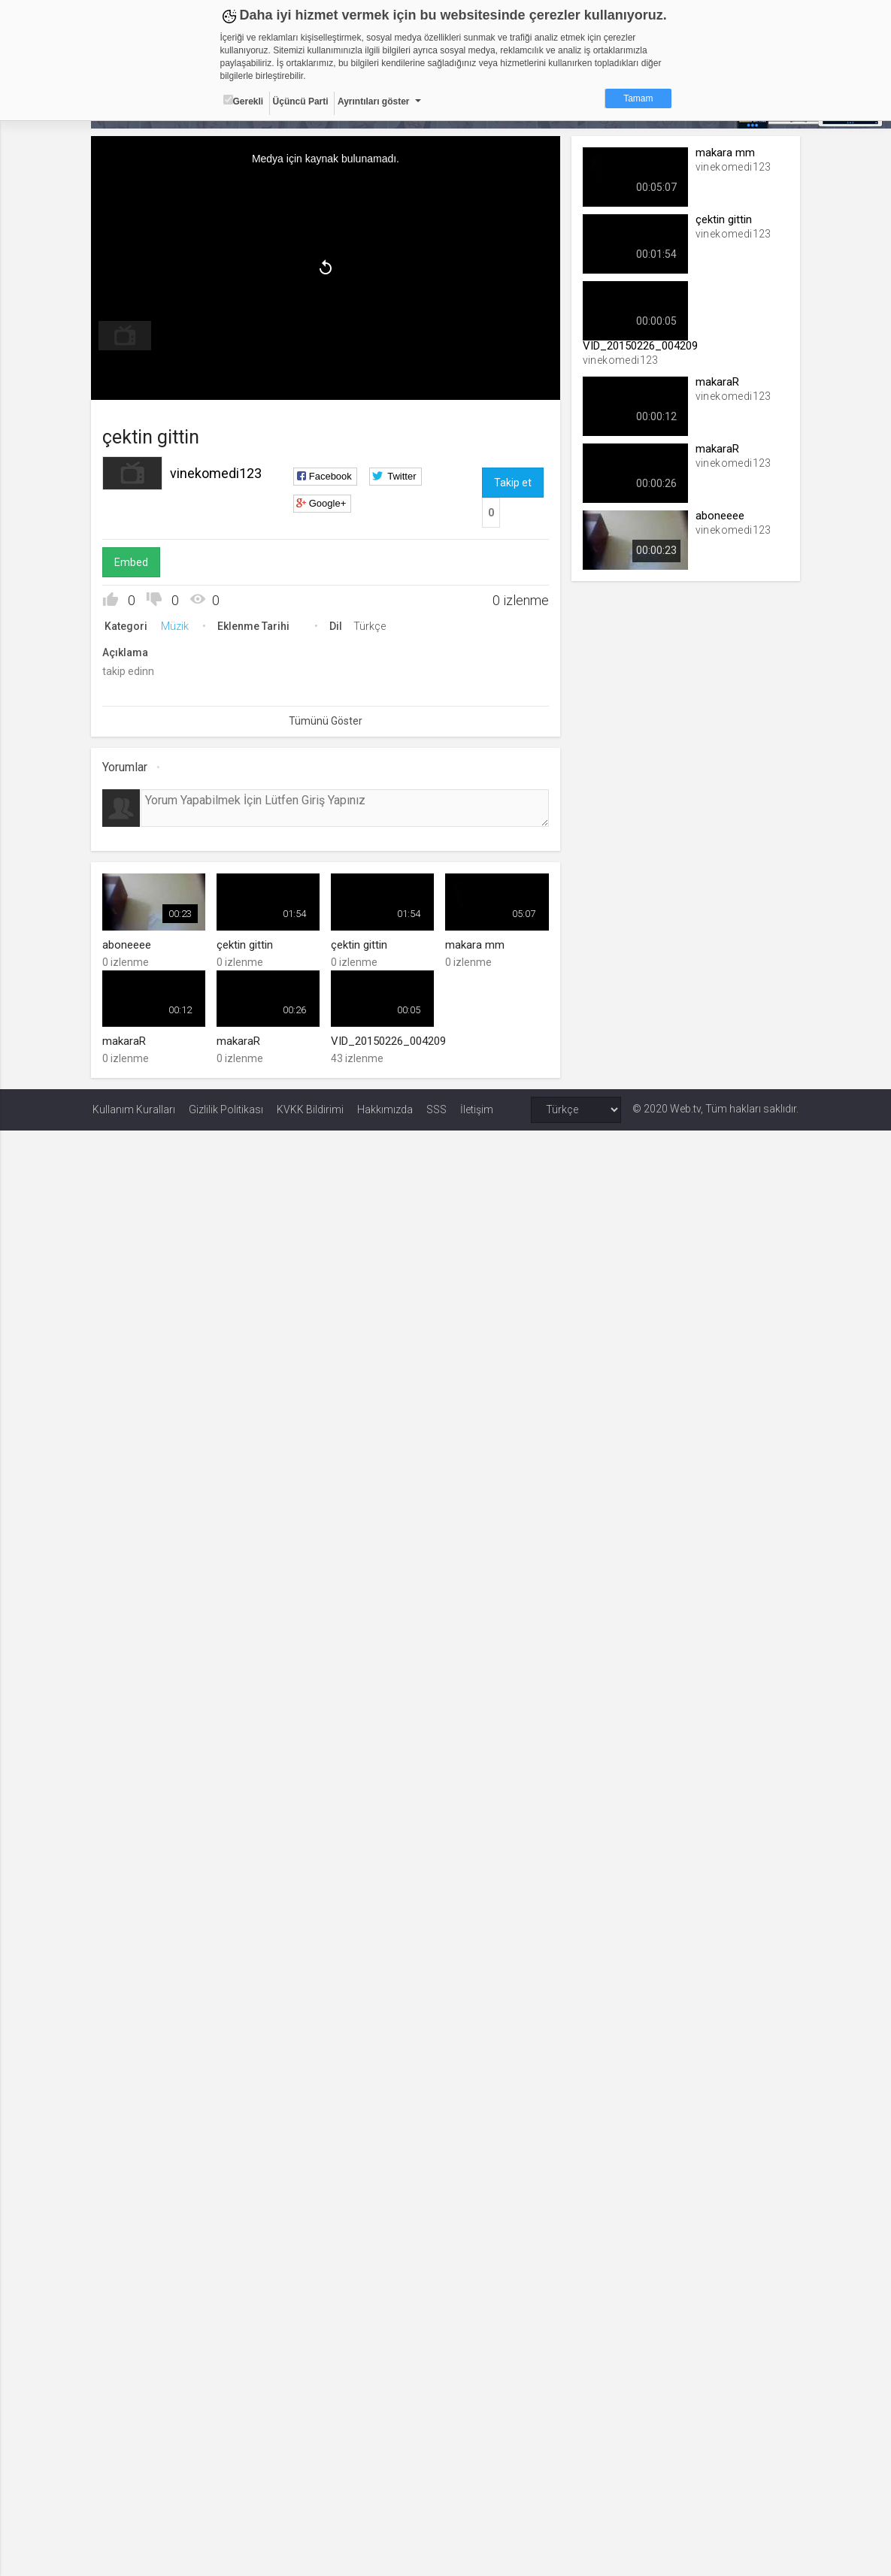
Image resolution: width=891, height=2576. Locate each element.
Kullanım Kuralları (133, 1109)
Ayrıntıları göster (374, 101)
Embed (133, 561)
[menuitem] (126, 335)
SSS (436, 1109)
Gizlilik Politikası (226, 1109)
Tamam (638, 98)
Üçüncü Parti (301, 101)
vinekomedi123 (217, 472)
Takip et (513, 482)
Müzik (176, 625)
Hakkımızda (385, 1109)
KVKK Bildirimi (310, 1109)
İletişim (476, 1109)
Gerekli (243, 101)
